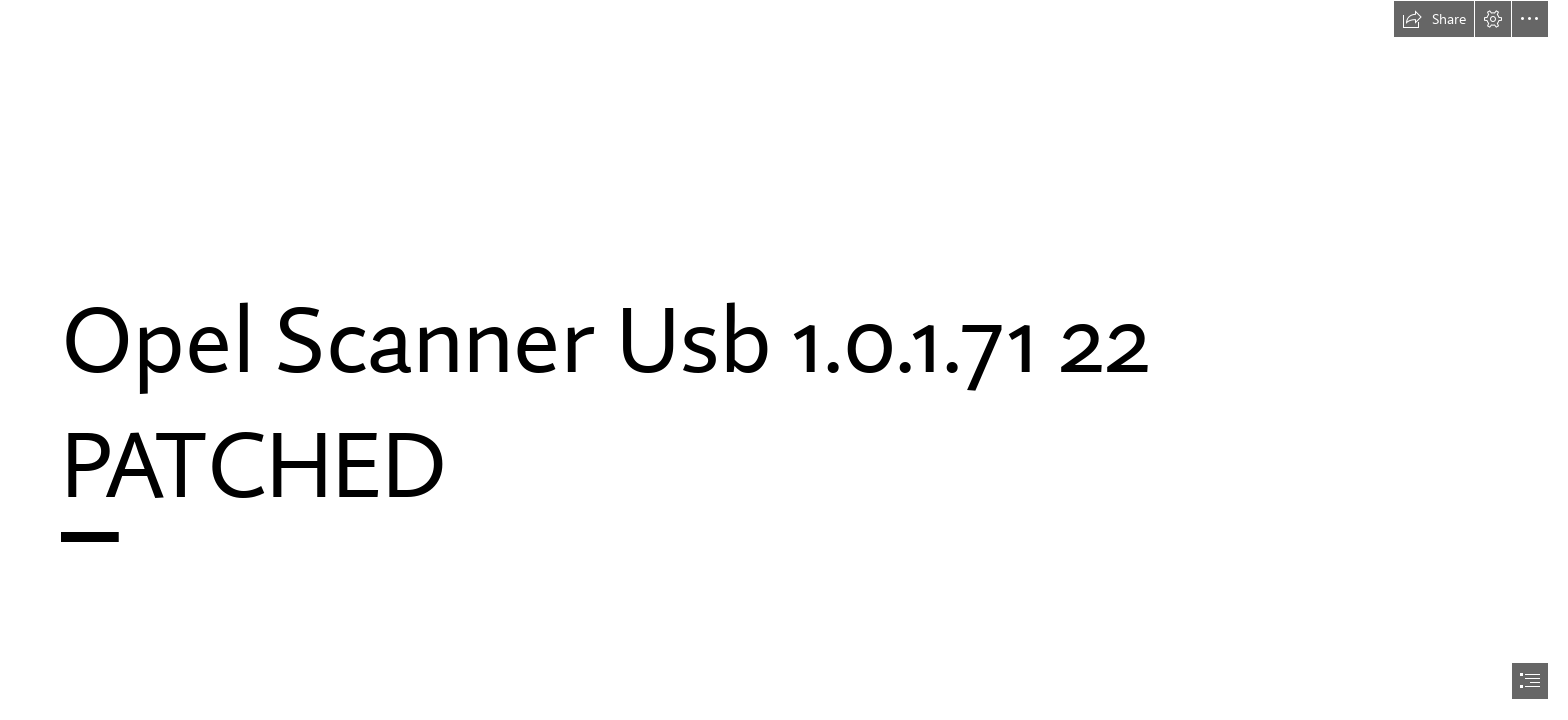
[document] (784, 360)
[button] (1434, 19)
